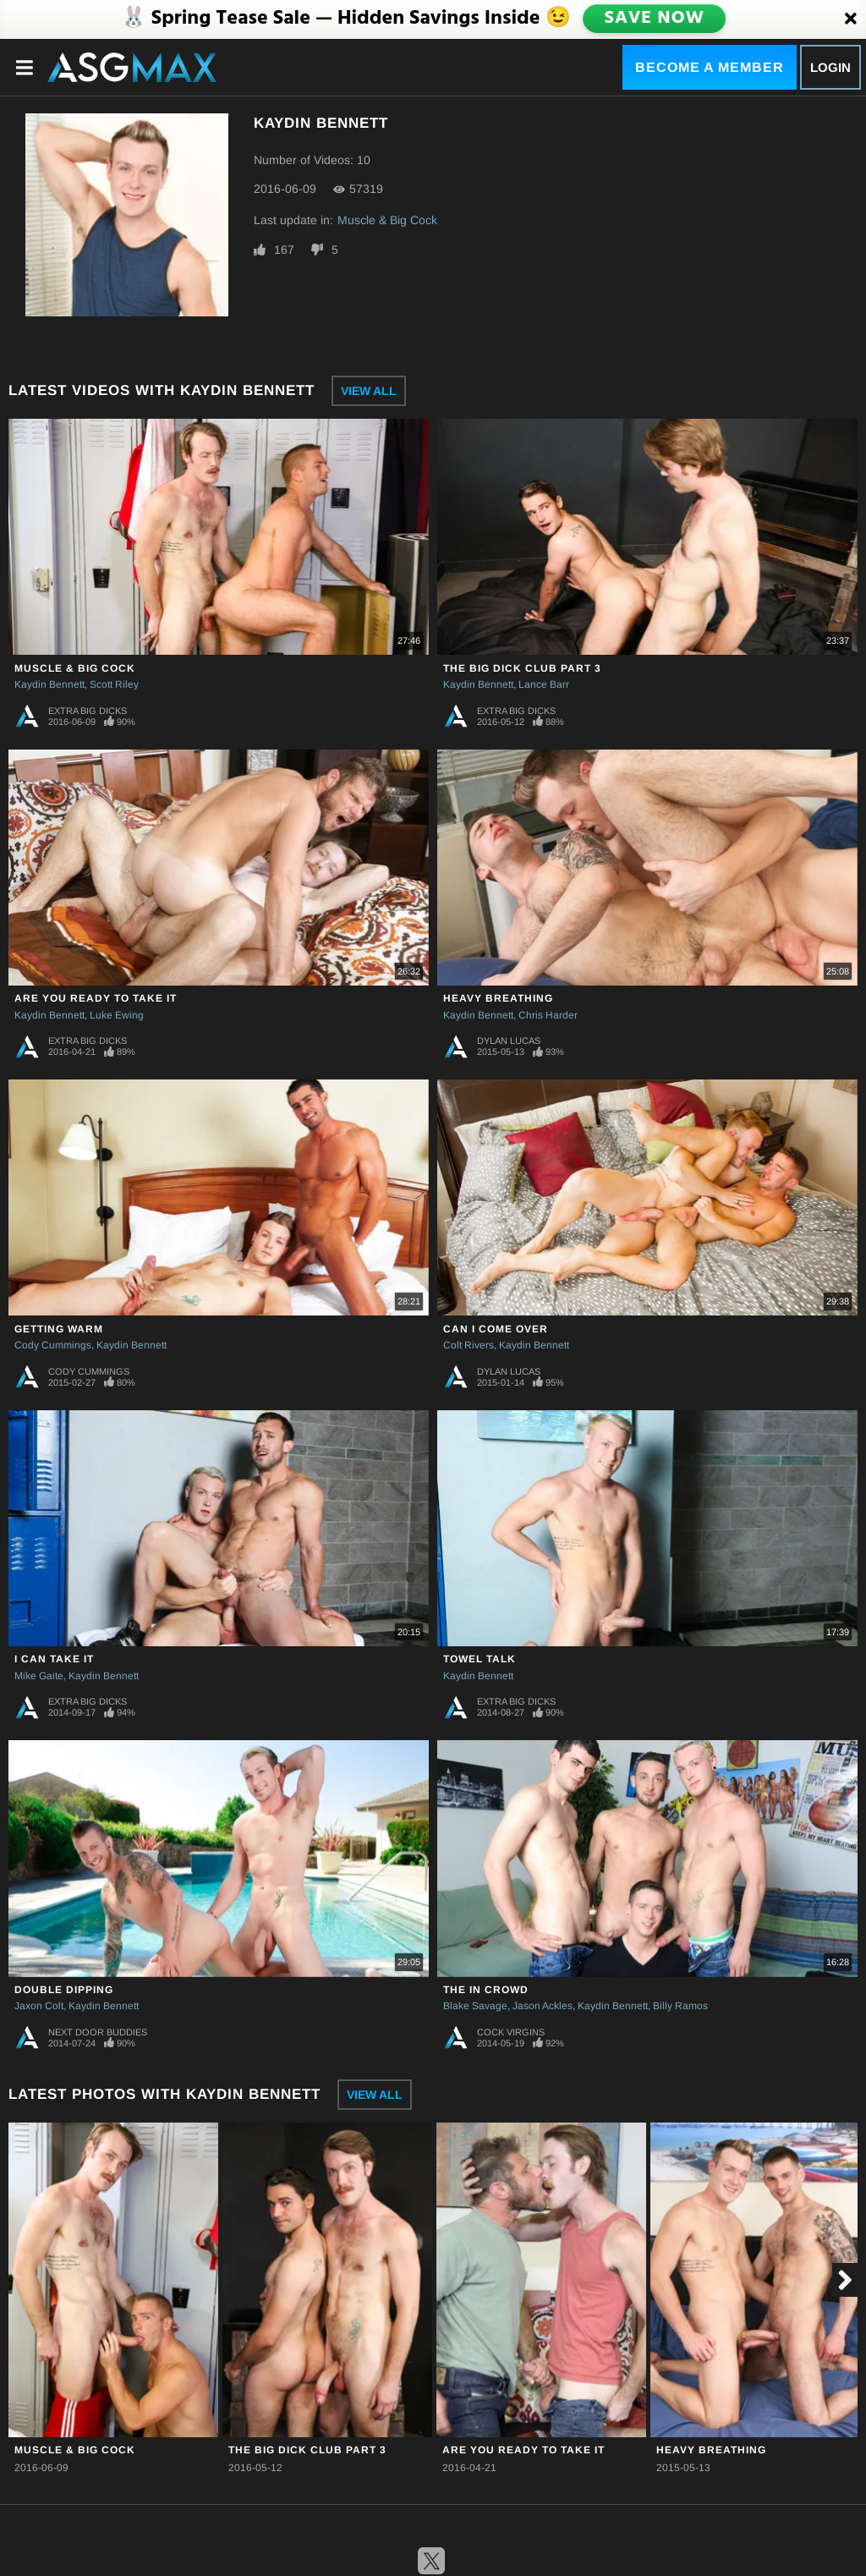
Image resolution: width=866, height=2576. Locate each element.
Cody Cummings (52, 1345)
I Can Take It (54, 1659)
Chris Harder (548, 1015)
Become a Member (709, 67)
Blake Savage (475, 2006)
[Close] (851, 19)
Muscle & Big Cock (387, 220)
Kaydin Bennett (49, 684)
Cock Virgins (511, 2032)
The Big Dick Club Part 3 (522, 668)
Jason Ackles (542, 2006)
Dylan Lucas (508, 1040)
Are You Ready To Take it (95, 998)
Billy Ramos (680, 2006)
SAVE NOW (654, 18)
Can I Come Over (495, 1329)
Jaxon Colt (38, 2006)
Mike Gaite (38, 1676)
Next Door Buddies (97, 2032)
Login (830, 67)
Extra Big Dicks (87, 711)
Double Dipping (63, 1990)
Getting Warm (58, 1329)
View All (369, 391)
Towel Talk (479, 1659)
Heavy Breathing (498, 998)
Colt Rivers (468, 1345)
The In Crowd (486, 1990)
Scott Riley (114, 684)
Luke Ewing (117, 1015)
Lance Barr (543, 684)
